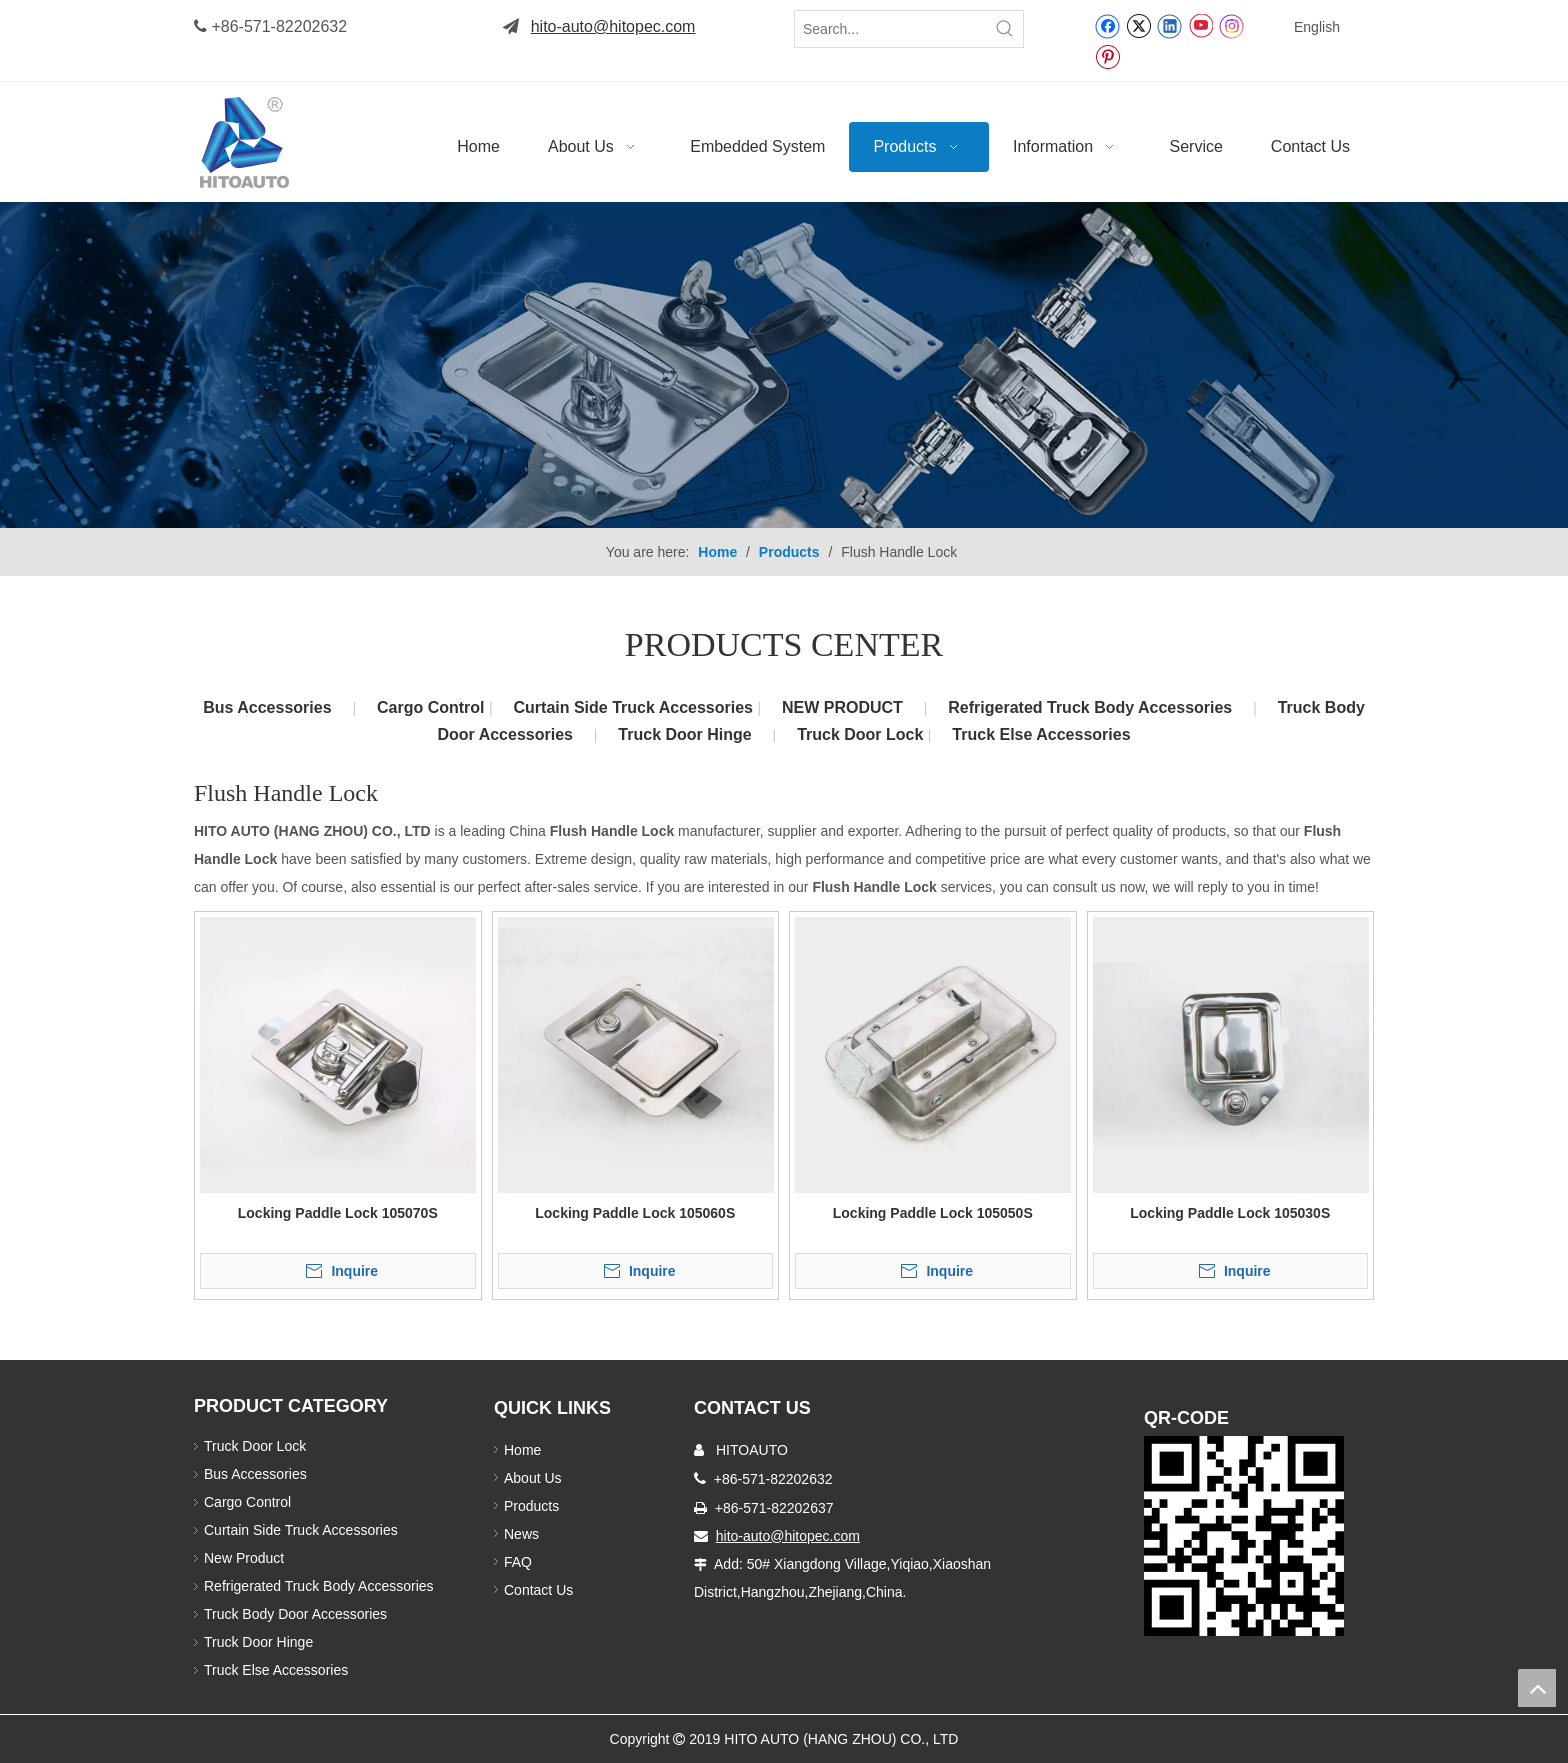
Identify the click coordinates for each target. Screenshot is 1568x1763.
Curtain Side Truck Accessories (636, 707)
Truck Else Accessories (1041, 734)
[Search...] (891, 29)
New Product (246, 1558)
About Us (533, 1478)
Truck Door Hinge (684, 734)
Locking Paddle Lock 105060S (635, 1213)
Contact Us (538, 1590)
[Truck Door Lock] (1244, 1536)
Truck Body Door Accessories (295, 1614)
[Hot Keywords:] (1005, 29)
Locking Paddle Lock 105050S (933, 1213)
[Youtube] (1200, 25)
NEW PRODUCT (842, 707)
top (1537, 1688)
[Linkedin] (1169, 25)
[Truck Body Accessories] (784, 365)
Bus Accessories (267, 707)
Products (531, 1506)
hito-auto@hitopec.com (613, 26)
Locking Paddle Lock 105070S (338, 1213)
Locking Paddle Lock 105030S (1230, 1213)
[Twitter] (1138, 25)
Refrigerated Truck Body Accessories (1090, 707)
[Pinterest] (1107, 56)
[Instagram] (1232, 25)
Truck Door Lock (862, 734)
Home (522, 1450)
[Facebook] (1107, 25)
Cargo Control (433, 707)
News (521, 1534)
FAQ (518, 1562)
